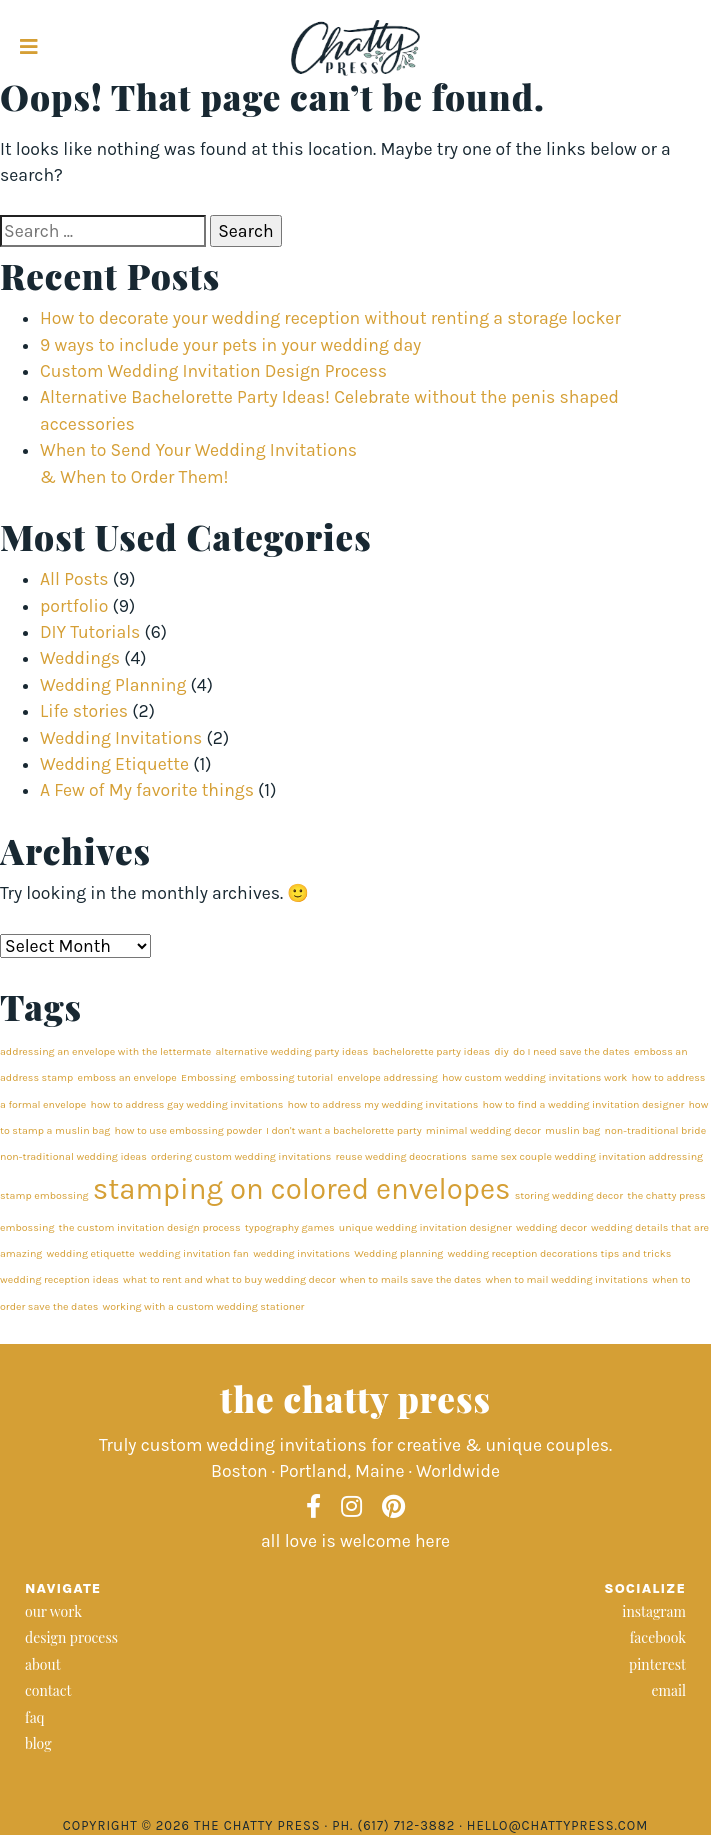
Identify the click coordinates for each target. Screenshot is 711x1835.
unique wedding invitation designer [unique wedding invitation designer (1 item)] (425, 1227)
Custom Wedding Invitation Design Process (213, 371)
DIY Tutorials (90, 632)
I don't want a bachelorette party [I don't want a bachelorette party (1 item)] (344, 1130)
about (43, 1664)
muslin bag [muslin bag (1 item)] (572, 1130)
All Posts (74, 579)
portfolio (74, 606)
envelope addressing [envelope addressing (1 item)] (387, 1077)
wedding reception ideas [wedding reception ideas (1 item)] (59, 1279)
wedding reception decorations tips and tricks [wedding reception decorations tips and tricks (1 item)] (560, 1253)
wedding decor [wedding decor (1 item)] (551, 1227)
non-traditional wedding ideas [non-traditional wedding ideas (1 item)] (73, 1156)
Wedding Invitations (121, 738)
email (668, 1690)
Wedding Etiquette (114, 764)
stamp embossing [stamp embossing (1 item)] (44, 1195)
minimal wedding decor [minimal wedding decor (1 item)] (483, 1130)
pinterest (657, 1664)
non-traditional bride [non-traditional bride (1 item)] (656, 1130)
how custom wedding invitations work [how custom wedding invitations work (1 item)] (534, 1077)
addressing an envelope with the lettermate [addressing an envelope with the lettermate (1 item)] (105, 1051)
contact (48, 1690)
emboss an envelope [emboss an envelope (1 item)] (126, 1077)
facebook (658, 1637)
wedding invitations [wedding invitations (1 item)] (301, 1253)
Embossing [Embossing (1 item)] (208, 1077)
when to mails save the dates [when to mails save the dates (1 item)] (411, 1279)
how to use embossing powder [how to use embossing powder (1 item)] (188, 1130)
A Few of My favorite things (147, 790)
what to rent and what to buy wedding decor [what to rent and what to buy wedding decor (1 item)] (229, 1279)
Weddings (80, 658)
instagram (654, 1611)
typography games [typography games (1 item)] (290, 1227)
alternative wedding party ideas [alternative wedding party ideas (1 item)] (291, 1051)
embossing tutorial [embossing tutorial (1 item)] (286, 1077)
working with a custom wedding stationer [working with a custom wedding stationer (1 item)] (204, 1306)
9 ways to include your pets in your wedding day (230, 345)
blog (38, 1743)
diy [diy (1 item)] (501, 1051)
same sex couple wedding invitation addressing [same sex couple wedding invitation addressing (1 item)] (587, 1156)
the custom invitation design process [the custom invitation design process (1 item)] (150, 1227)
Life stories (84, 711)
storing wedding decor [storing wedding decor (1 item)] (569, 1195)
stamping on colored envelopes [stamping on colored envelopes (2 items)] (302, 1189)
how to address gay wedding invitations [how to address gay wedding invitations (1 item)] (187, 1104)
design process (71, 1637)
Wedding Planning (113, 685)
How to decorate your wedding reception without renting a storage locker (330, 318)
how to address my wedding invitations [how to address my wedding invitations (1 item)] (383, 1104)
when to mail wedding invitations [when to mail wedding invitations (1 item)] (567, 1279)
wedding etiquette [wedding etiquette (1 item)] (91, 1253)
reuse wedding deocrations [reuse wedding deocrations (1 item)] (401, 1156)
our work (53, 1611)
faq (35, 1717)
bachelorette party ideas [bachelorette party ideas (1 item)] (431, 1051)
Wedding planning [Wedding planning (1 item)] (398, 1253)
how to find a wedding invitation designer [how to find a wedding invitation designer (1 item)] (584, 1104)
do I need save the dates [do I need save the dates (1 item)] (571, 1051)
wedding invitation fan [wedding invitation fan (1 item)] (194, 1253)
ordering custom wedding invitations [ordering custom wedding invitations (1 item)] (241, 1156)
